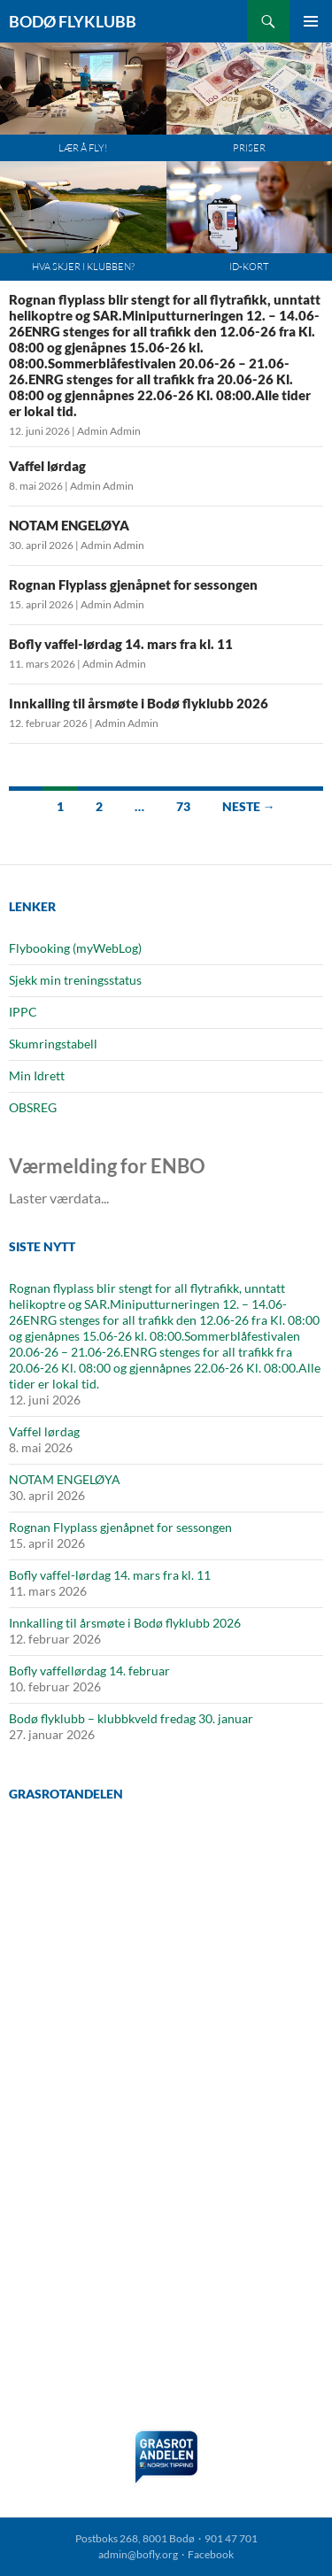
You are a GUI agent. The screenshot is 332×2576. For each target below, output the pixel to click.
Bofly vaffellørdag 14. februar (89, 1670)
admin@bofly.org (138, 2554)
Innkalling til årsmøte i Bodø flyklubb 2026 (138, 703)
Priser (249, 148)
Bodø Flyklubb (72, 21)
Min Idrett (37, 1075)
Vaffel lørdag (47, 466)
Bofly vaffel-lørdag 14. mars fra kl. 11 (121, 644)
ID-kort (248, 266)
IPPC (23, 1011)
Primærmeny (311, 21)
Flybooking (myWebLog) (75, 947)
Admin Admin (109, 430)
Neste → (248, 806)
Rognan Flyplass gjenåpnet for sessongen (133, 584)
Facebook (211, 2554)
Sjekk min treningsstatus (75, 979)
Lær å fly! (83, 148)
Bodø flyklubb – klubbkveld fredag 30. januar (131, 1718)
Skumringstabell (53, 1043)
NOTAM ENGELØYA (69, 525)
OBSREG (33, 1107)
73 (183, 806)
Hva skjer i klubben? (83, 266)
